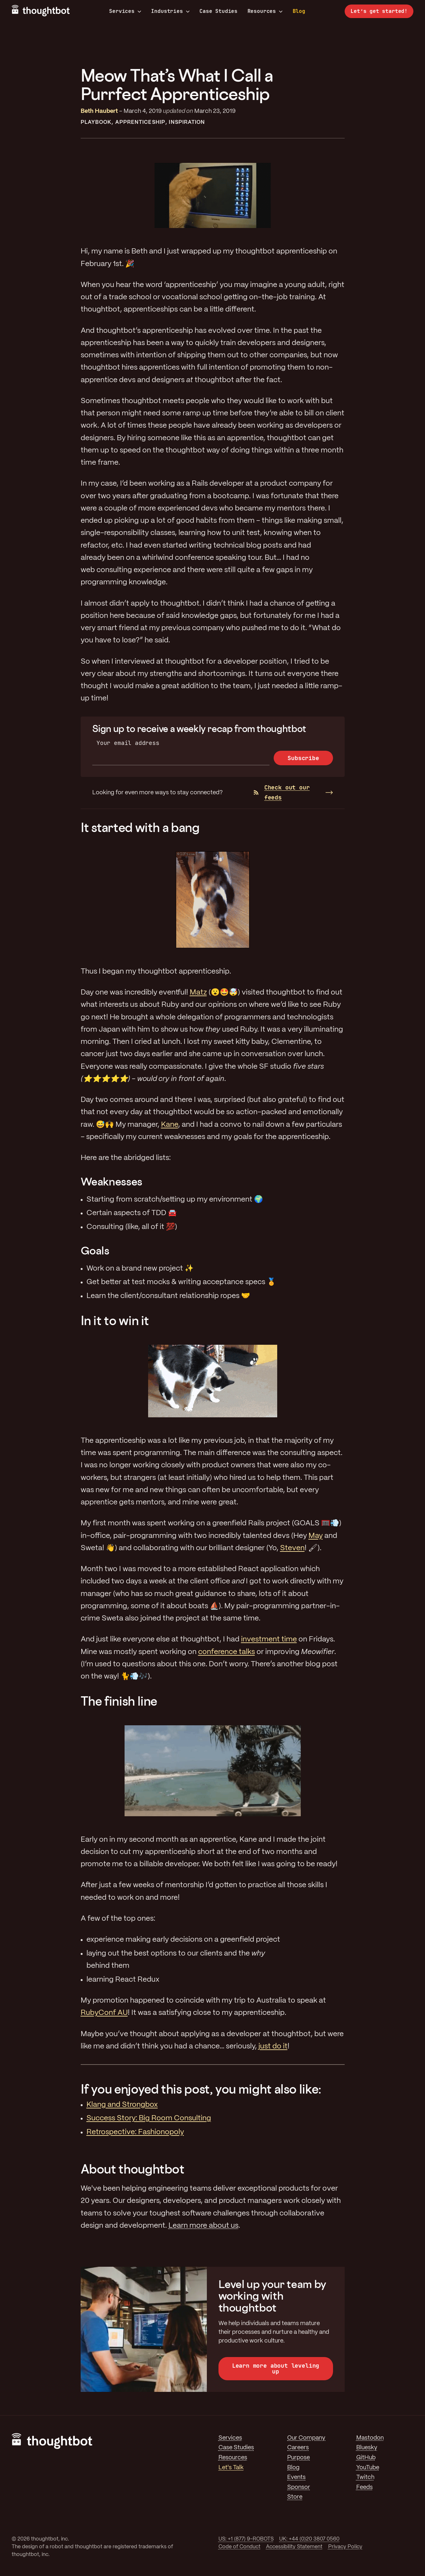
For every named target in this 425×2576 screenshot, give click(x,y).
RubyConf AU (104, 2012)
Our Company (306, 2438)
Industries (170, 11)
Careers (298, 2448)
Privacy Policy (345, 2546)
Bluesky (366, 2448)
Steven (292, 1548)
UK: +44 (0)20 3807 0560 (309, 2539)
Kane (169, 1124)
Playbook (96, 122)
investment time (269, 1639)
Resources (265, 11)
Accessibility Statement (294, 2546)
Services (125, 11)
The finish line (119, 1701)
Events (296, 2477)
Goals (95, 1250)
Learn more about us (203, 2225)
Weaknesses (111, 1181)
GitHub (366, 2458)
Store (294, 2497)
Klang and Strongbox (122, 2104)
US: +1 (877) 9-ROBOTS (246, 2539)
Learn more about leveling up (275, 2368)
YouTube (367, 2468)
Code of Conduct (239, 2546)
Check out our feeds (282, 792)
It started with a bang (140, 827)
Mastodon (370, 2438)
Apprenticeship (140, 122)
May (316, 1536)
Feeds (364, 2487)
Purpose (298, 2458)
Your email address (127, 743)
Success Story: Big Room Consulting (148, 2118)
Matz (198, 992)
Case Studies (218, 11)
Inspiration (187, 122)
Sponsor (298, 2487)
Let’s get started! (379, 11)
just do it (273, 2046)
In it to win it (115, 1320)
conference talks (226, 1652)
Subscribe (303, 758)
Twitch (365, 2477)
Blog (299, 11)
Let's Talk (231, 2468)
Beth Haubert (99, 111)
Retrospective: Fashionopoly (135, 2132)
